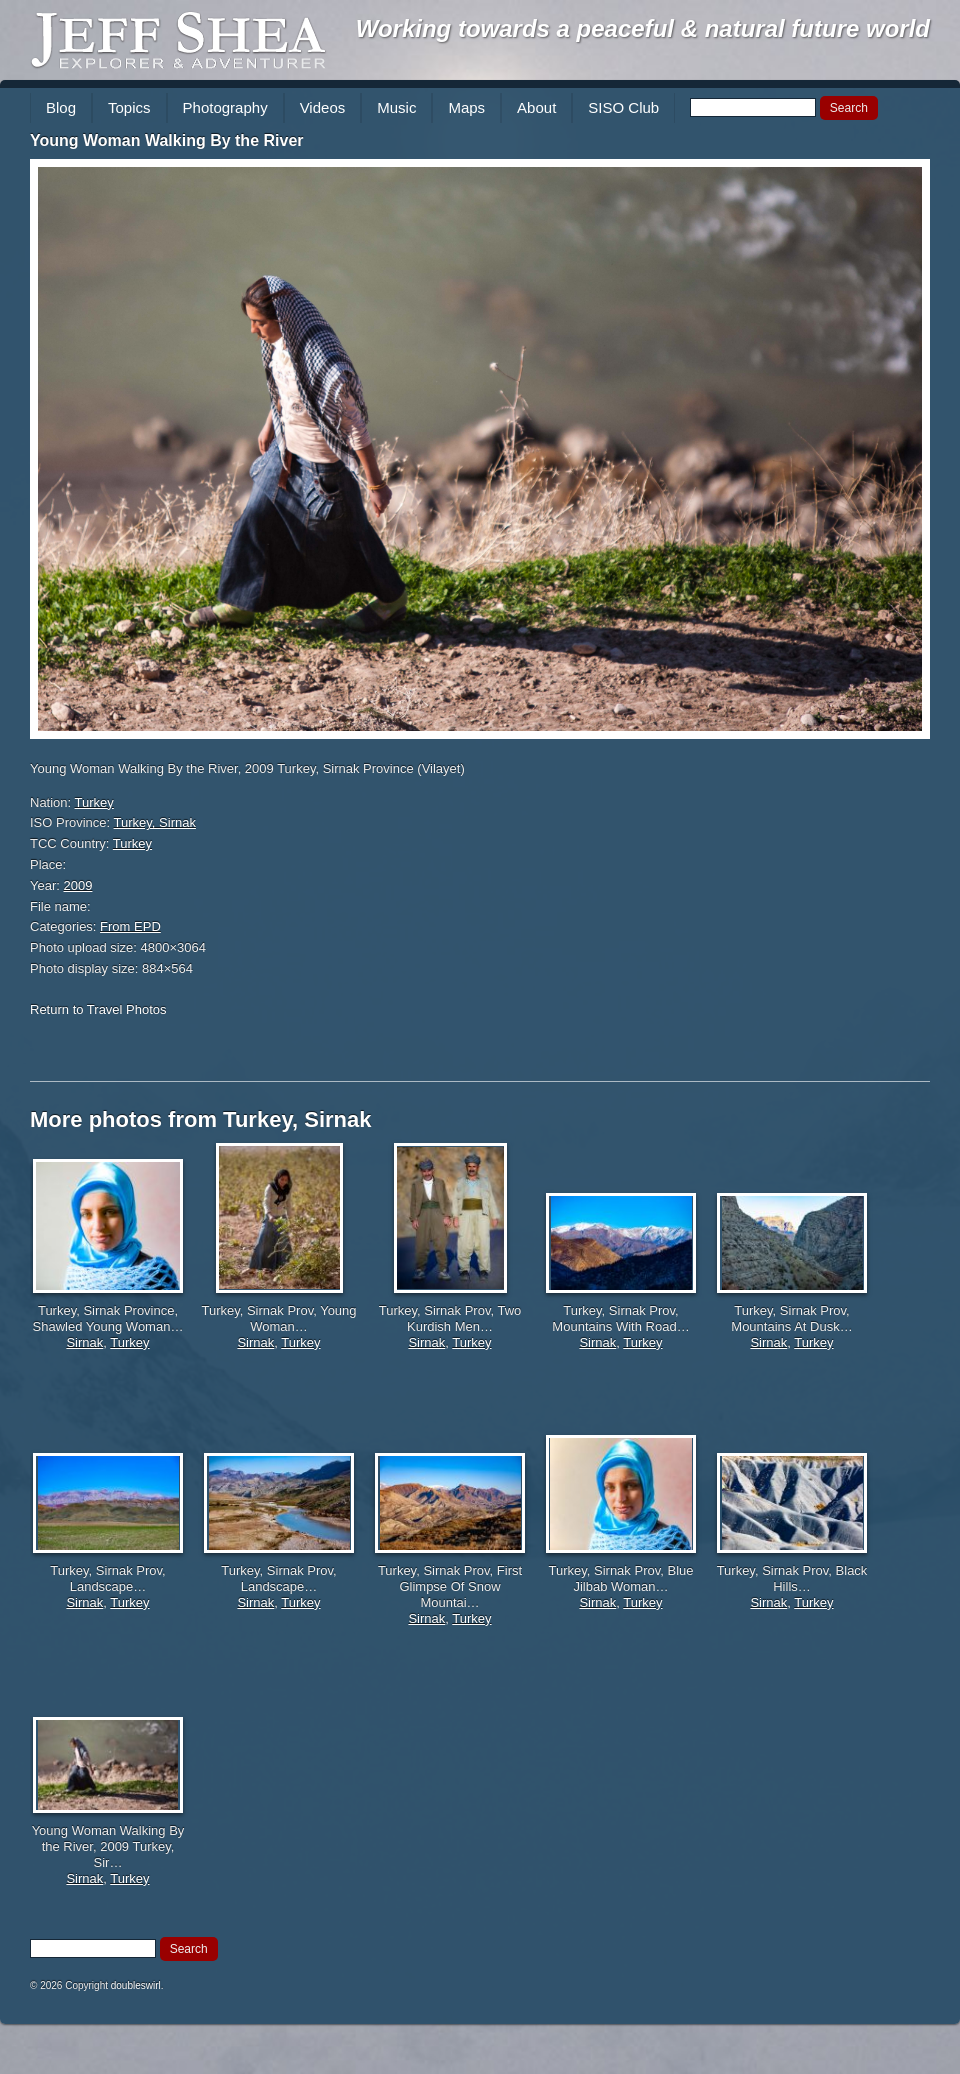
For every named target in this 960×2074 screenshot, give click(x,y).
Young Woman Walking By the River (167, 140)
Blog (61, 107)
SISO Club (623, 107)
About (536, 107)
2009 (78, 885)
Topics (129, 107)
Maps (466, 107)
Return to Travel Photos (98, 1009)
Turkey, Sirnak (155, 822)
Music (396, 107)
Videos (323, 107)
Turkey (94, 802)
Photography (225, 107)
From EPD (130, 926)
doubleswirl (136, 1985)
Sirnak (84, 1342)
